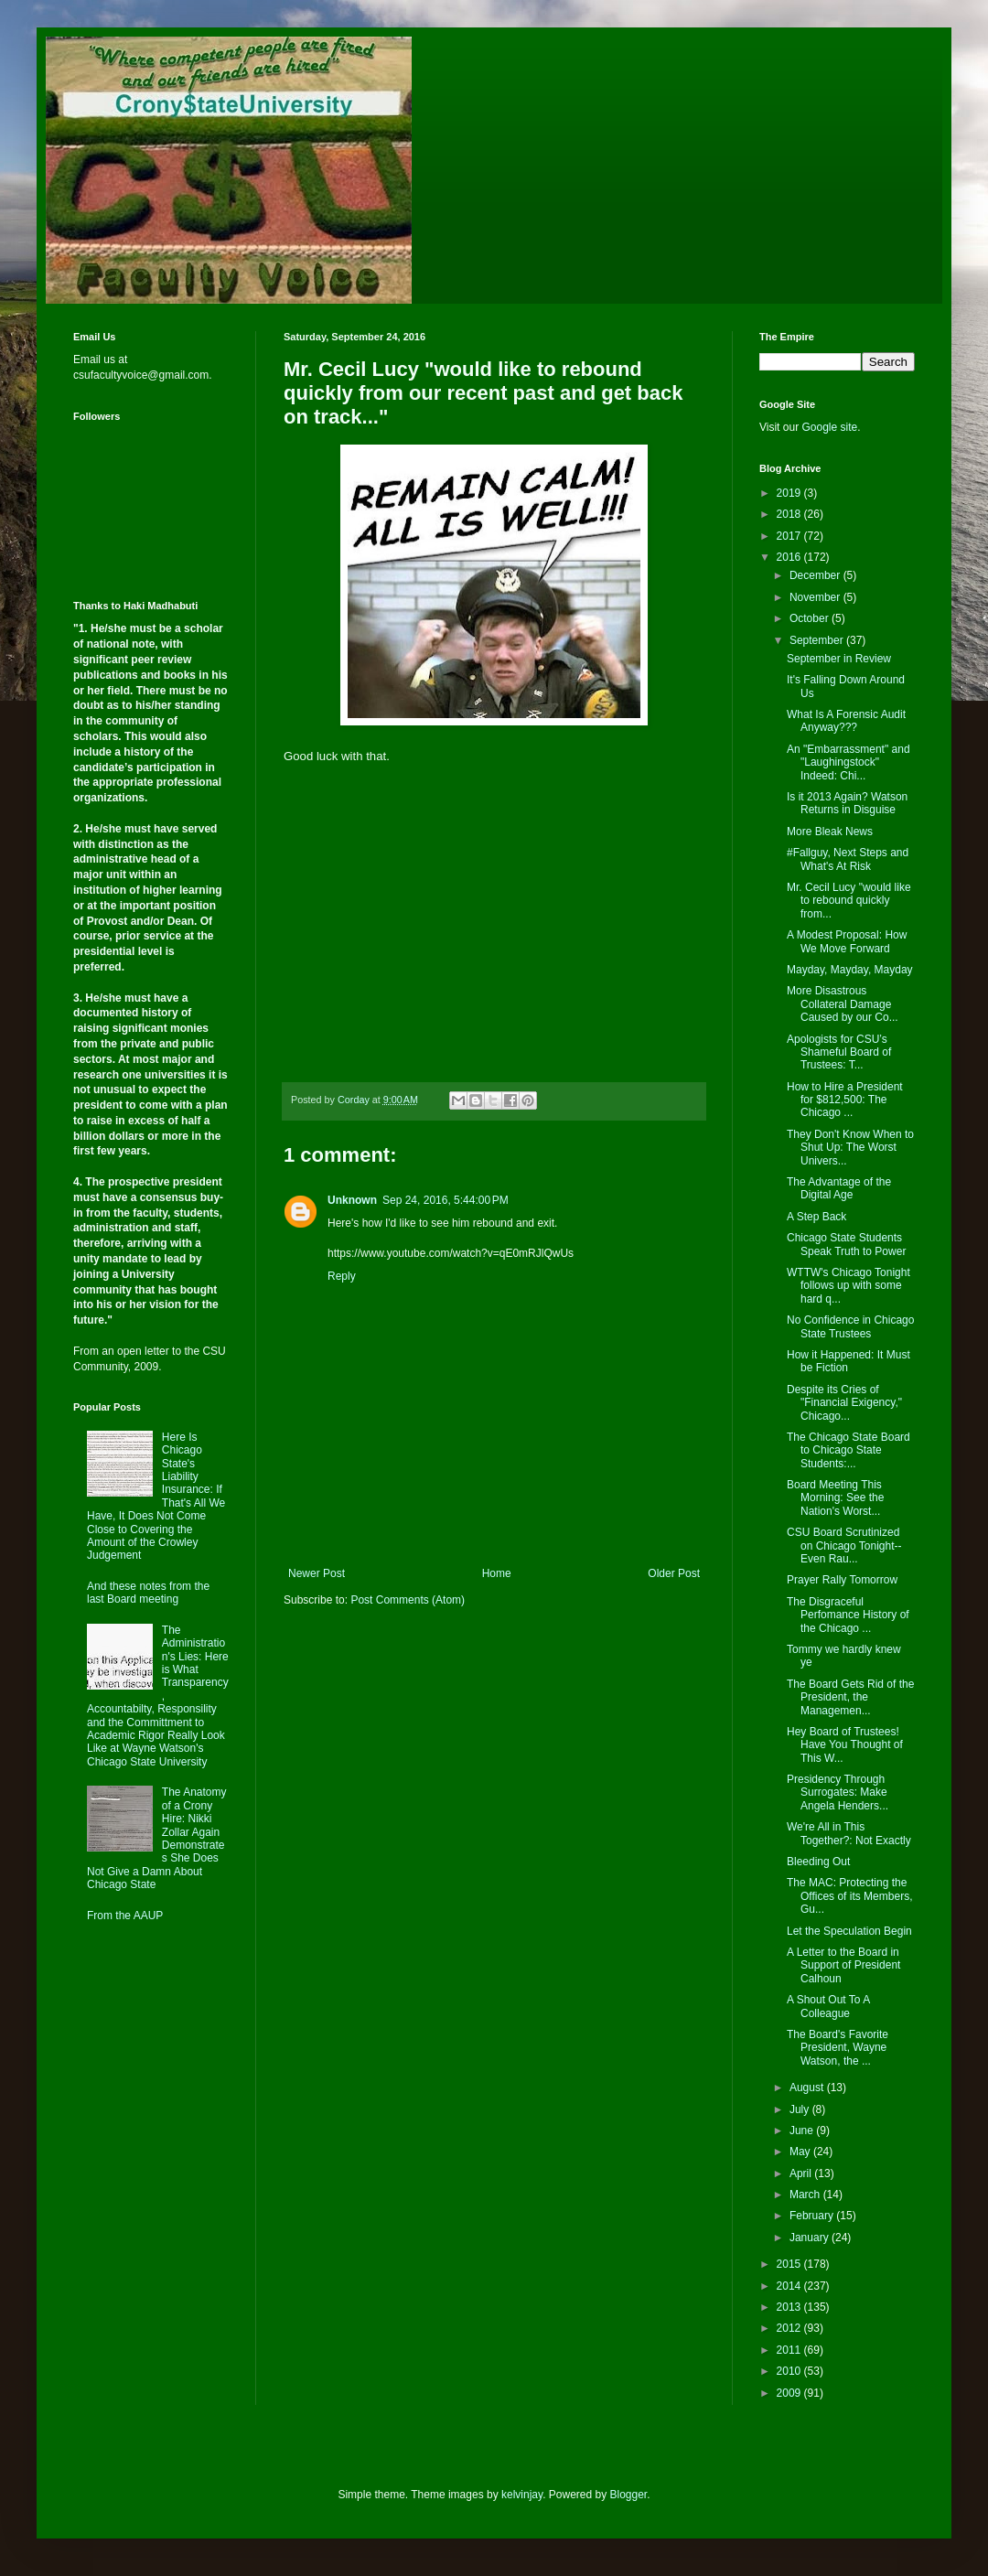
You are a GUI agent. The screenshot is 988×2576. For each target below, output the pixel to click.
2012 (790, 2328)
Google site (829, 427)
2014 (790, 2286)
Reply (342, 1276)
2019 (790, 493)
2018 (790, 514)
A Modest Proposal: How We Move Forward (847, 941)
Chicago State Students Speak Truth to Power (846, 1244)
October (810, 618)
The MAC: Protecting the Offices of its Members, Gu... (849, 1896)
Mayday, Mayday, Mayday (850, 969)
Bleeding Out (818, 1861)
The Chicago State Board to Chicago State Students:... (848, 1450)
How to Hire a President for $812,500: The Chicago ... (845, 1100)
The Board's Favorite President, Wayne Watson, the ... (837, 2047)
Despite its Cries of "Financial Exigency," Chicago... (844, 1402)
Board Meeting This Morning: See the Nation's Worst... (835, 1498)
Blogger (629, 2494)
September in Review (839, 658)
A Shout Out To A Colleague (828, 2006)
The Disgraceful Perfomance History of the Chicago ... (848, 1615)
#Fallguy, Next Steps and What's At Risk (847, 859)
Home (496, 1573)
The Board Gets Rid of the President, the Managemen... (850, 1697)
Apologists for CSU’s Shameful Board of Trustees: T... (839, 1052)
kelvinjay (521, 2494)
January (810, 2237)
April (801, 2173)
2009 (790, 2393)
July (800, 2109)
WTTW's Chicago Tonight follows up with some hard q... (848, 1285)
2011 (790, 2350)
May (801, 2151)
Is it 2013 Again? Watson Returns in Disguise (847, 803)
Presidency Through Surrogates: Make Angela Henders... (837, 1792)
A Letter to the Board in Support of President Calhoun (843, 1965)
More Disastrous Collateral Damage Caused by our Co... (842, 1004)
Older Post (674, 1573)
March (806, 2194)
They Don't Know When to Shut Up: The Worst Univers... (850, 1147)
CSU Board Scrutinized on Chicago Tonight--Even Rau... (844, 1545)
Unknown (352, 1200)
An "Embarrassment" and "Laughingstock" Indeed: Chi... (848, 762)
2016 (790, 557)
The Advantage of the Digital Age (839, 1188)
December (816, 575)
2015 (790, 2264)
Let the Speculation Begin (849, 1931)
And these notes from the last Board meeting (148, 1592)
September (817, 640)
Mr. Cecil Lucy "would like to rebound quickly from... (849, 900)
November (816, 597)
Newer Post (316, 1573)
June (802, 2130)
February (812, 2215)
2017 (790, 536)
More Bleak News (830, 831)
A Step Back (816, 1216)
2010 (790, 2371)
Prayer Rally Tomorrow (842, 1579)
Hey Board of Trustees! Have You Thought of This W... (845, 1745)
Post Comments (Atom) (407, 1600)
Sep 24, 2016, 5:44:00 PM (445, 1200)
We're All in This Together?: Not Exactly (849, 1833)
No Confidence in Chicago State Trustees (850, 1326)
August (808, 2087)
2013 (790, 2307)
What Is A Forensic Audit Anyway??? (846, 721)
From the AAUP (125, 1915)
